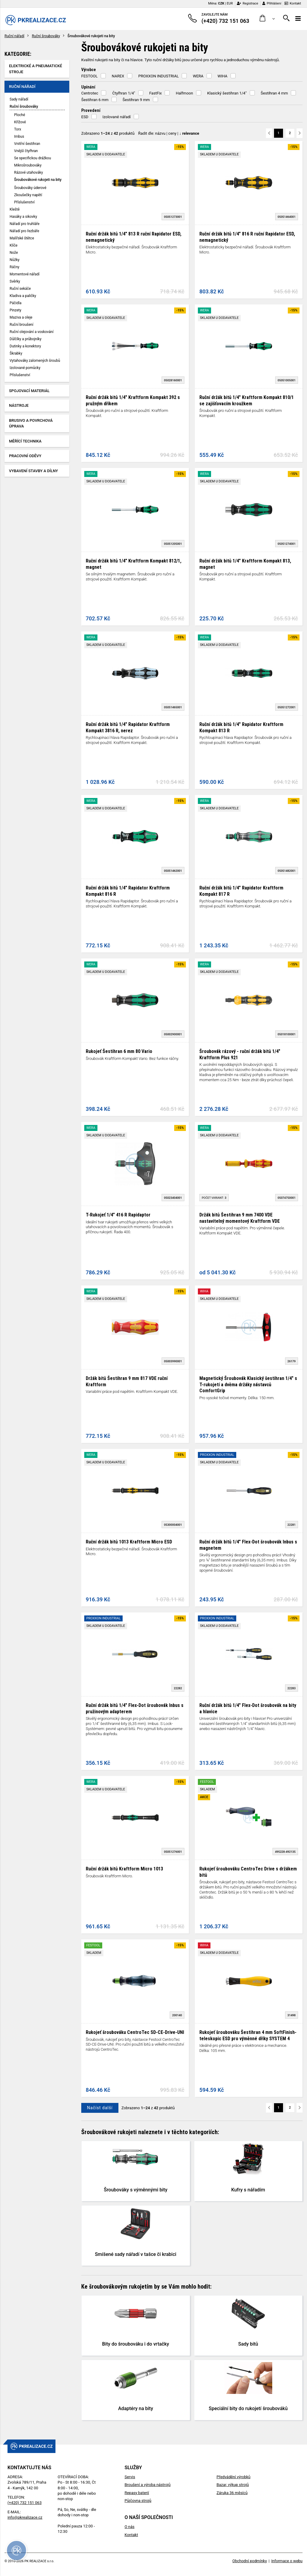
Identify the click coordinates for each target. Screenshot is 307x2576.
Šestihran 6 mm (95, 99)
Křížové (20, 122)
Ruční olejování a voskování (31, 332)
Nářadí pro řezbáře (24, 231)
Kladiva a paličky (23, 296)
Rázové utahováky (28, 172)
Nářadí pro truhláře (25, 224)
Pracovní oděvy (25, 456)
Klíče (13, 245)
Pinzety (15, 310)
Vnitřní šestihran (27, 144)
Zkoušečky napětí (28, 195)
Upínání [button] (88, 87)
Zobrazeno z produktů (108, 133)
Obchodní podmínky (249, 2561)
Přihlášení (271, 3)
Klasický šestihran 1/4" (227, 93)
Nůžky (14, 260)
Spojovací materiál (29, 390)
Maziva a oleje (21, 317)
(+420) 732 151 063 (24, 2502)
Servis (129, 2477)
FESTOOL (89, 76)
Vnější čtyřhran (26, 151)
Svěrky (15, 281)
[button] (267, 18)
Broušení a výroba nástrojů (147, 2484)
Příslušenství (24, 202)
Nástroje (18, 405)
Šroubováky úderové (30, 188)
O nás (129, 2526)
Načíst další (99, 2107)
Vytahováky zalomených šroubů (35, 360)
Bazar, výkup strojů (232, 2484)
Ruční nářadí (14, 36)
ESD (84, 117)
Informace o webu (287, 2561)
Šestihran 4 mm (274, 93)
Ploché (19, 115)
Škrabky (16, 353)
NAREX (118, 76)
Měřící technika (25, 441)
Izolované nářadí (117, 117)
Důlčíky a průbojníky (25, 339)
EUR (230, 3)
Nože (14, 252)
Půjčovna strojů (137, 2500)
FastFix (155, 93)
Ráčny (14, 267)
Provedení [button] (90, 110)
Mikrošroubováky (27, 165)
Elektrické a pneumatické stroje (35, 69)
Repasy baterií (136, 2493)
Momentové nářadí (25, 274)
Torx (17, 129)
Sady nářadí (19, 99)
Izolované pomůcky (25, 368)
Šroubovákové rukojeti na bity (37, 180)
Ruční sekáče (20, 288)
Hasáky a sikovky (23, 216)
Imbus (19, 136)
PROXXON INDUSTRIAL (158, 76)
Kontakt (293, 3)
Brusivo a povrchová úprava (31, 423)
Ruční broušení (21, 324)
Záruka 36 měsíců (231, 2493)
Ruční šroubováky (46, 36)
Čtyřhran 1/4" (123, 93)
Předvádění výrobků (233, 2477)
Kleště (14, 209)
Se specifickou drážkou (32, 158)
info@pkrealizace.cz (24, 2517)
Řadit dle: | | (168, 133)
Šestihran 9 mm (136, 99)
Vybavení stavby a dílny (33, 471)
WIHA (223, 76)
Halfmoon (184, 93)
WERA (198, 76)
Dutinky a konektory (25, 346)
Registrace (247, 3)
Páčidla (15, 303)
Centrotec (89, 93)
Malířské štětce (22, 238)
